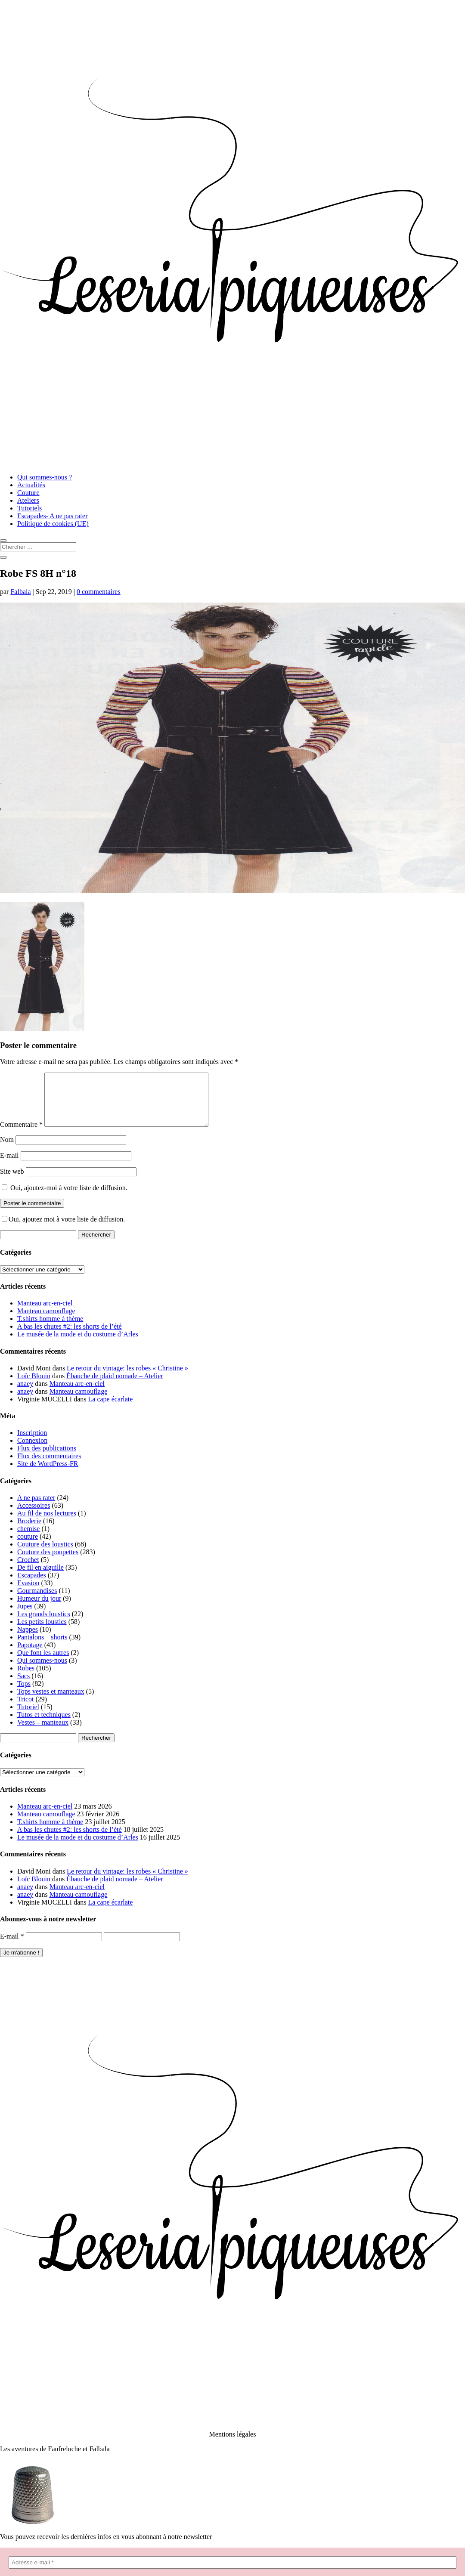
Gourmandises (37, 1601)
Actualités (31, 485)
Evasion (28, 1593)
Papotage (30, 1655)
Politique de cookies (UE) (53, 523)
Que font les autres (43, 1663)
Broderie (29, 1531)
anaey (25, 1394)
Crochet (28, 1570)
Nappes (27, 1639)
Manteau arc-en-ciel (44, 1313)
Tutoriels (29, 508)
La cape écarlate (110, 1409)
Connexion (32, 1450)
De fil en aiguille (40, 1577)
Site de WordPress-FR (47, 1474)
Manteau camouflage (46, 1321)
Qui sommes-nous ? (44, 477)
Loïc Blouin (33, 1386)
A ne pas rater (36, 1508)
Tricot (25, 1709)
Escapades (31, 1585)
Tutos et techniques (44, 1725)
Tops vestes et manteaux (50, 1701)
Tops (24, 1694)
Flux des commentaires (49, 1466)
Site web (12, 1181)
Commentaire (21, 1134)
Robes (25, 1678)
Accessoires (33, 1515)
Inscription (32, 1443)
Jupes (25, 1616)
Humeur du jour (39, 1608)
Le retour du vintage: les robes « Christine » (127, 1378)
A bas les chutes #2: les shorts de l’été (69, 1336)
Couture (28, 492)
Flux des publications (46, 1458)
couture (27, 1546)
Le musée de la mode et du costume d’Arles (77, 1344)
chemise (28, 1539)
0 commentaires (99, 591)
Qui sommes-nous (42, 1670)
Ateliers (28, 500)
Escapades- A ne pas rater (52, 516)
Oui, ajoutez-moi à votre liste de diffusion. (64, 1198)
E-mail (9, 1165)
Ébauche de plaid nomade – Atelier (114, 1386)
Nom (7, 1149)
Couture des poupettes (47, 1562)
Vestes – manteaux (42, 1732)
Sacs (23, 1686)
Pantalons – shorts (42, 1647)
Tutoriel (28, 1717)
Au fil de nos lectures (46, 1523)
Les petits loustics (42, 1632)
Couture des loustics (45, 1554)
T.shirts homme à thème (50, 1329)
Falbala (20, 591)
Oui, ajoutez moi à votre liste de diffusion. (63, 1229)
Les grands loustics (43, 1624)
